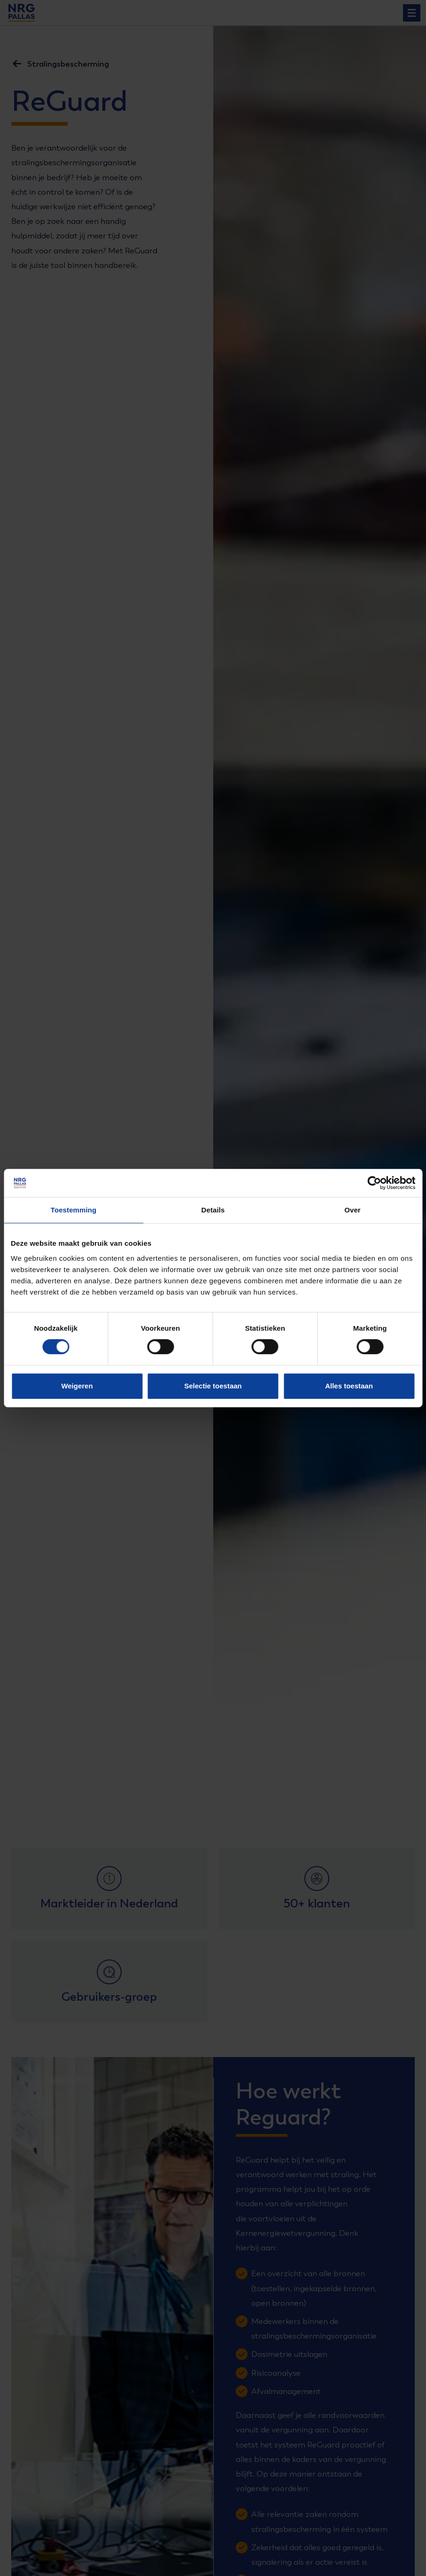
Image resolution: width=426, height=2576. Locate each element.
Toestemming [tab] (74, 1210)
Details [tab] (213, 1210)
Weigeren (77, 1386)
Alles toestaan (349, 1386)
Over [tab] (352, 1210)
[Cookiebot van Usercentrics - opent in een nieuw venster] (374, 1183)
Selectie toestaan (213, 1386)
